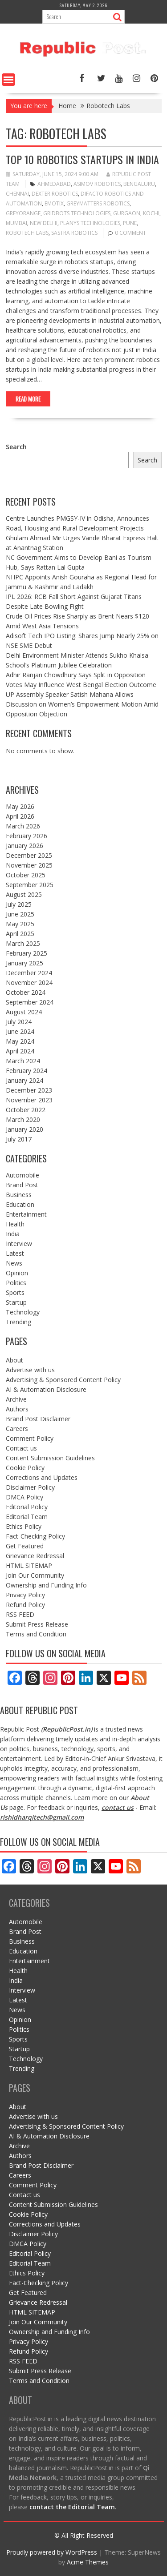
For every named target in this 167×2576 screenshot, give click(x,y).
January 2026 (24, 845)
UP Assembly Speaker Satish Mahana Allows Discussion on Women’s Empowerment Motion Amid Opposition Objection (82, 704)
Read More (28, 398)
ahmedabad (54, 184)
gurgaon (126, 213)
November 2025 (29, 865)
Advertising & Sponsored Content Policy (63, 1379)
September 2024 (29, 1002)
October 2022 (25, 1109)
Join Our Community (35, 1575)
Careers (17, 1428)
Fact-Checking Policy (35, 1536)
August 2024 (24, 1012)
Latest (15, 1253)
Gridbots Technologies (76, 213)
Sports (15, 1292)
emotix (54, 203)
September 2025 (29, 884)
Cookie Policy (25, 1467)
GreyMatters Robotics (98, 203)
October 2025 (25, 875)
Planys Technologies (90, 223)
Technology (23, 1312)
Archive (16, 1399)
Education (20, 1204)
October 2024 (25, 992)
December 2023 (29, 1090)
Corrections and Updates (41, 1477)
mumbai (16, 223)
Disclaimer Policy (30, 1487)
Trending (18, 1322)
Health (15, 1224)
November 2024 (29, 982)
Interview (19, 1243)
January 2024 (24, 1080)
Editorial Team (27, 1516)
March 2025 (23, 943)
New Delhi (43, 223)
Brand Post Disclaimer (38, 1419)
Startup (16, 1302)
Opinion (17, 1273)
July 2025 (19, 904)
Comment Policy (29, 1438)
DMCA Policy (24, 1497)
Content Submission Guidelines (50, 1458)
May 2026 (20, 806)
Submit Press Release (37, 1624)
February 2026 (26, 836)
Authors (17, 1409)
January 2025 (24, 963)
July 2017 (19, 1139)
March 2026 (23, 826)
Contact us (21, 1448)
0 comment (130, 233)
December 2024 (29, 973)
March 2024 (23, 1061)
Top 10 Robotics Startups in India (82, 159)
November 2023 (29, 1100)
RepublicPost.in (66, 1729)
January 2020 (24, 1129)
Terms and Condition (36, 1634)
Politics (16, 1282)
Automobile (22, 1175)
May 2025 (20, 924)
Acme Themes (88, 2562)
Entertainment (26, 1214)
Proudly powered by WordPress (51, 2552)
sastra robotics (74, 233)
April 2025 (20, 933)
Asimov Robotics (97, 184)
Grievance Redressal (35, 1555)
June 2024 (20, 1031)
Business (19, 1194)
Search (16, 446)
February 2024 (26, 1070)
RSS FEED (20, 1614)
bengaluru (139, 184)
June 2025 (20, 914)
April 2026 (20, 816)
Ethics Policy (23, 1526)
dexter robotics (55, 193)
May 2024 (20, 1041)
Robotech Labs (27, 233)
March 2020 (23, 1119)
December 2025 (29, 855)
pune (130, 223)
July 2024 (19, 1021)
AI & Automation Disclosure (46, 1389)
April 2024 (20, 1051)
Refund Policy (25, 1604)
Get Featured (25, 1546)
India (13, 1234)
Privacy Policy (25, 1595)
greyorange (23, 213)
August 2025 (24, 894)
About (14, 1360)
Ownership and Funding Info (46, 1585)
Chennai (17, 193)
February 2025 (26, 953)
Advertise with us (30, 1370)
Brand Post (22, 1185)
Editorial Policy (27, 1507)
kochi (151, 213)
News (14, 1263)
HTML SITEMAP (29, 1565)
